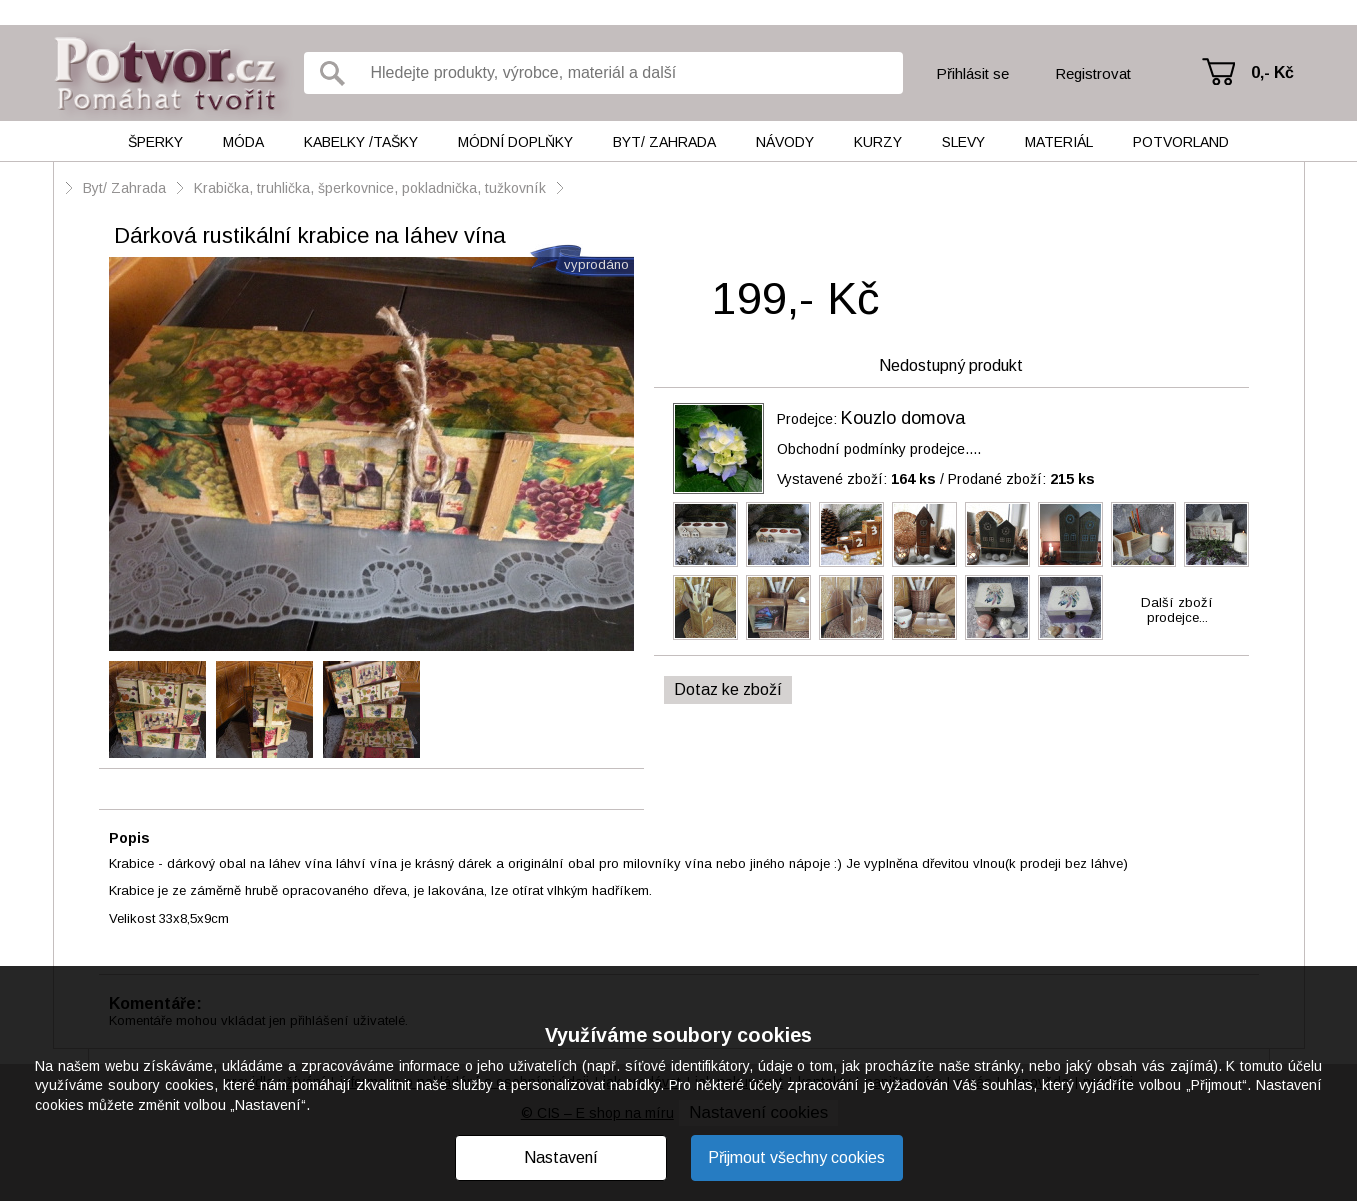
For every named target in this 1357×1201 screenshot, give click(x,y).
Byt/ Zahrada (664, 142)
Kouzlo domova (903, 418)
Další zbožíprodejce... (1177, 610)
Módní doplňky (515, 142)
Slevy (963, 142)
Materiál (1059, 142)
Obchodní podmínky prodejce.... (879, 449)
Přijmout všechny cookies (796, 1157)
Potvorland (1181, 142)
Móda (243, 142)
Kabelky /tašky (361, 142)
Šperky (155, 142)
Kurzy (878, 142)
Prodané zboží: (1021, 479)
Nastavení (561, 1157)
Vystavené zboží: (856, 479)
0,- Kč (1272, 72)
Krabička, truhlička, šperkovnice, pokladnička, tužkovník (370, 188)
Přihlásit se (972, 73)
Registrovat (1093, 73)
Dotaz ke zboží (728, 689)
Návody (785, 142)
